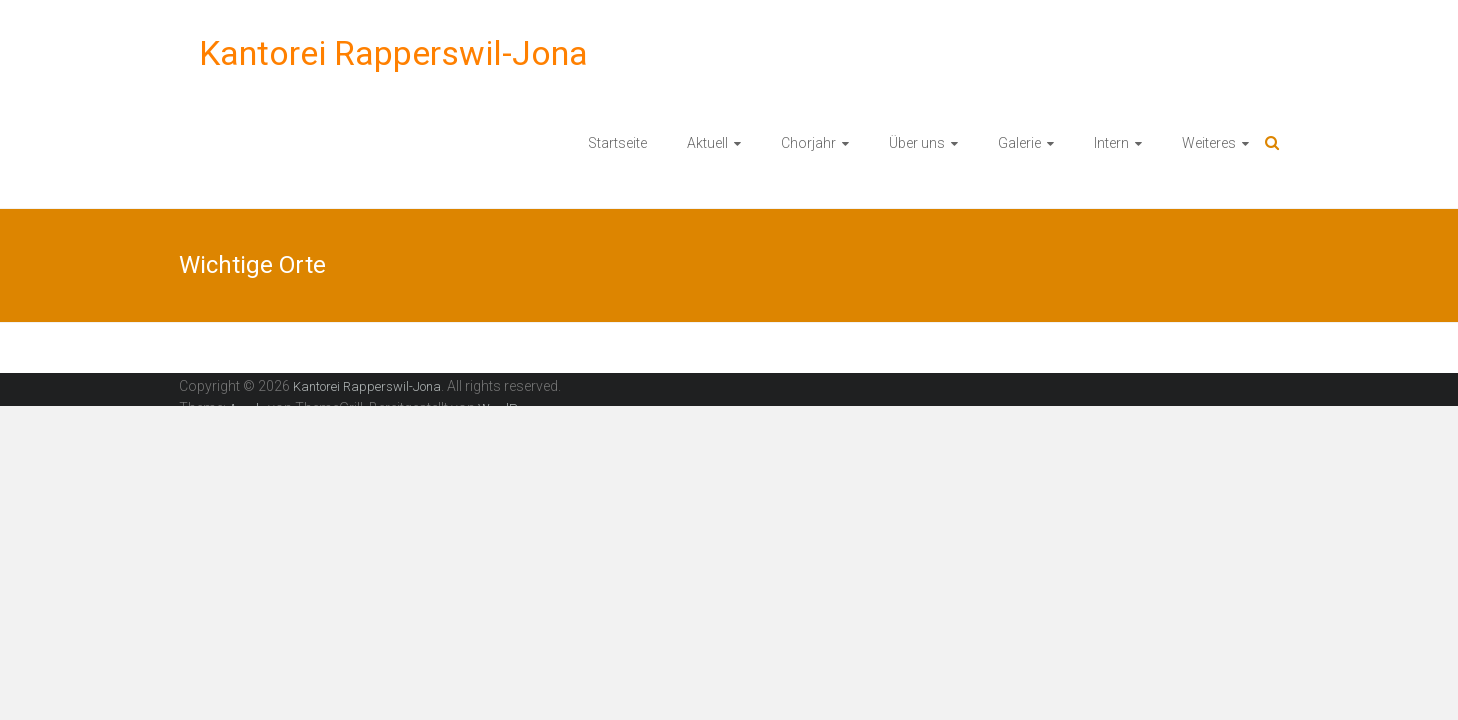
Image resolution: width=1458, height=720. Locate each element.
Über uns (917, 143)
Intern (1111, 143)
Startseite (617, 143)
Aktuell (707, 143)
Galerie (1019, 143)
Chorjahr (808, 143)
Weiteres (1209, 143)
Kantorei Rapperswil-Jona (393, 53)
